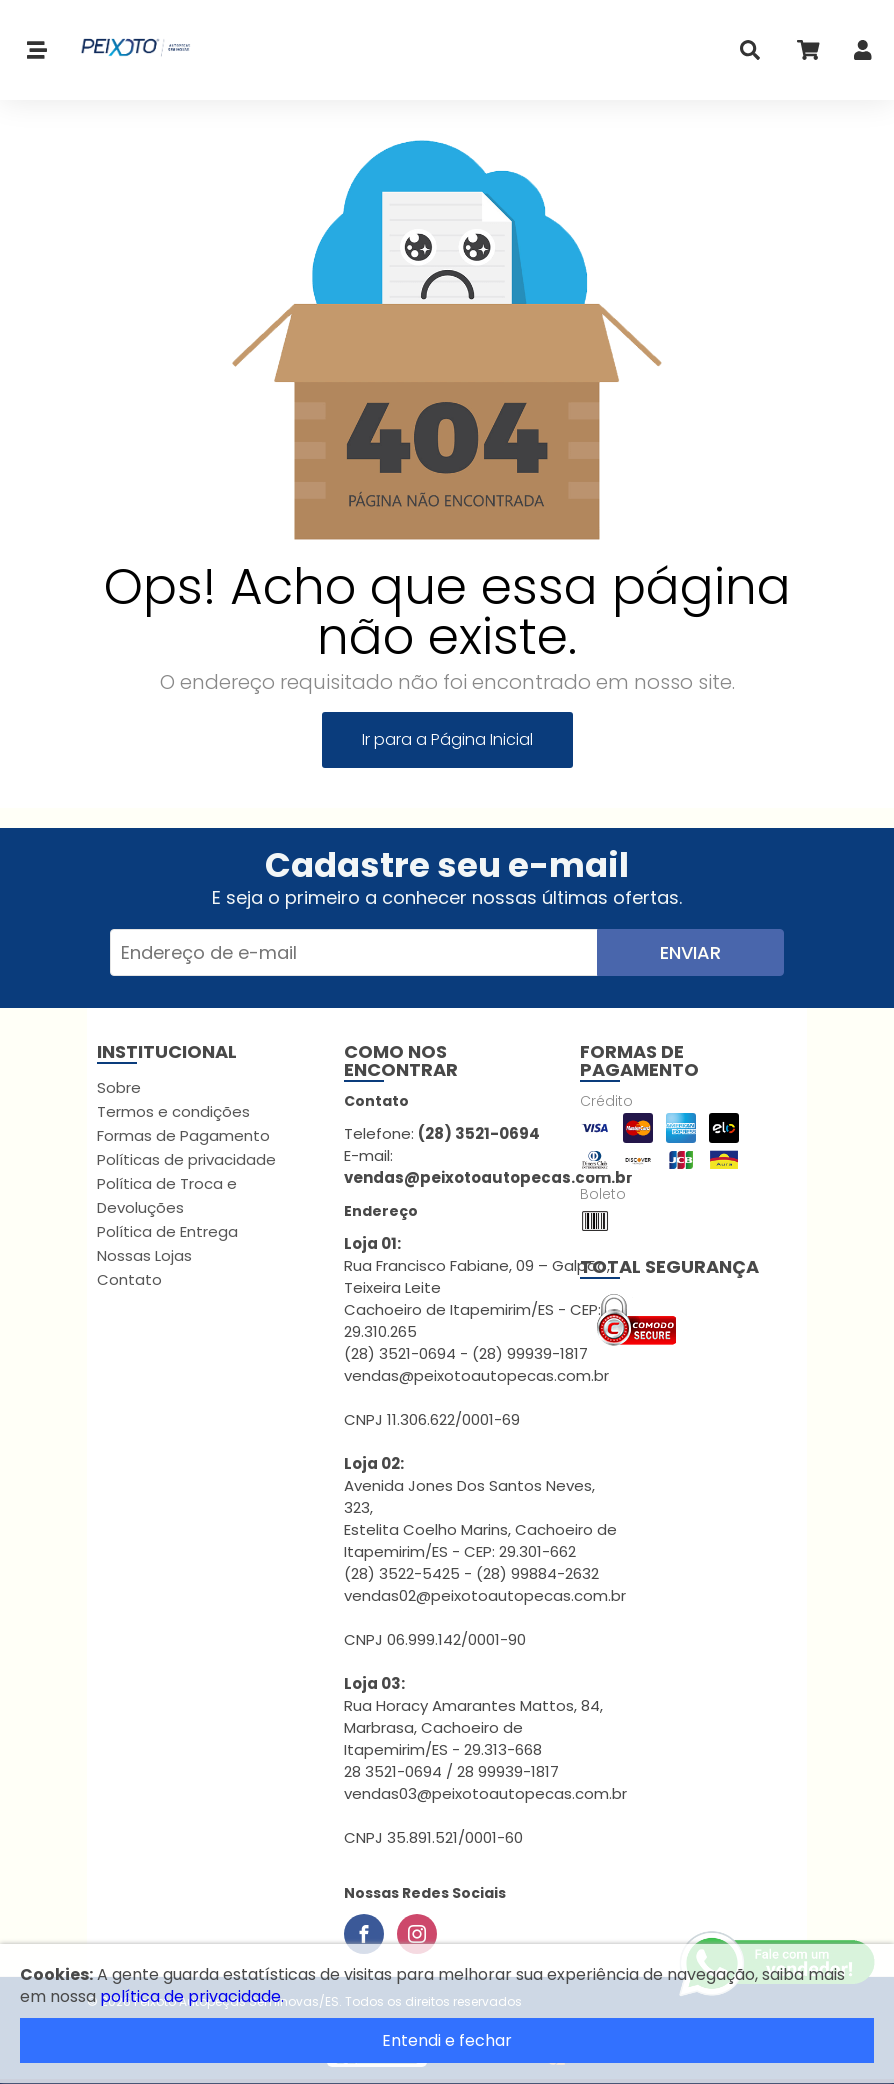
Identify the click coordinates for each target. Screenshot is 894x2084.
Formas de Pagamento (183, 1135)
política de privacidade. (192, 1996)
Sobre (119, 1087)
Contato (129, 1279)
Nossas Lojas (144, 1255)
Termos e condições (173, 1111)
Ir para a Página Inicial (447, 739)
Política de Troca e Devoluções (167, 1195)
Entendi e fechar (447, 2040)
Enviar (690, 952)
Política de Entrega (167, 1231)
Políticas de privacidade (186, 1159)
